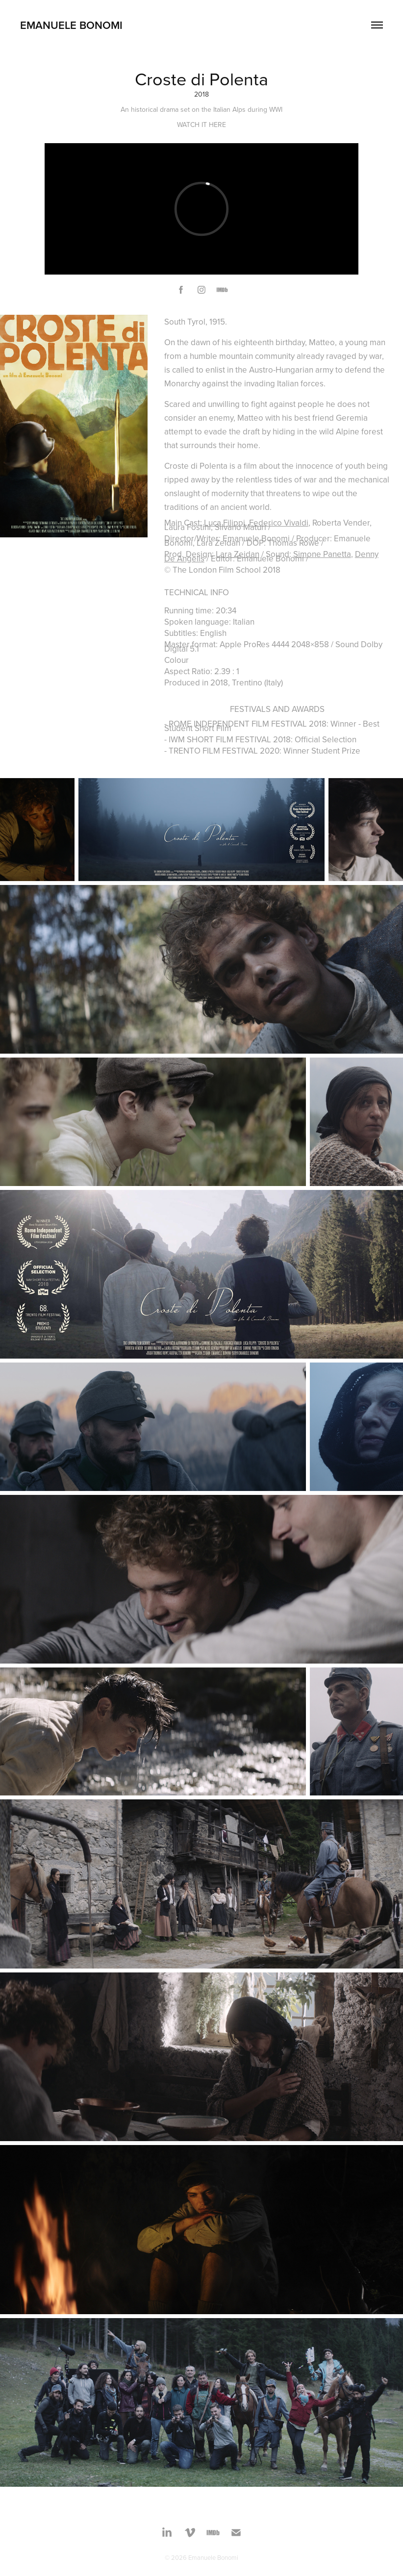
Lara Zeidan (237, 554)
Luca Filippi (224, 523)
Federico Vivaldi (278, 523)
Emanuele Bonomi (71, 25)
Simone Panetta (322, 554)
